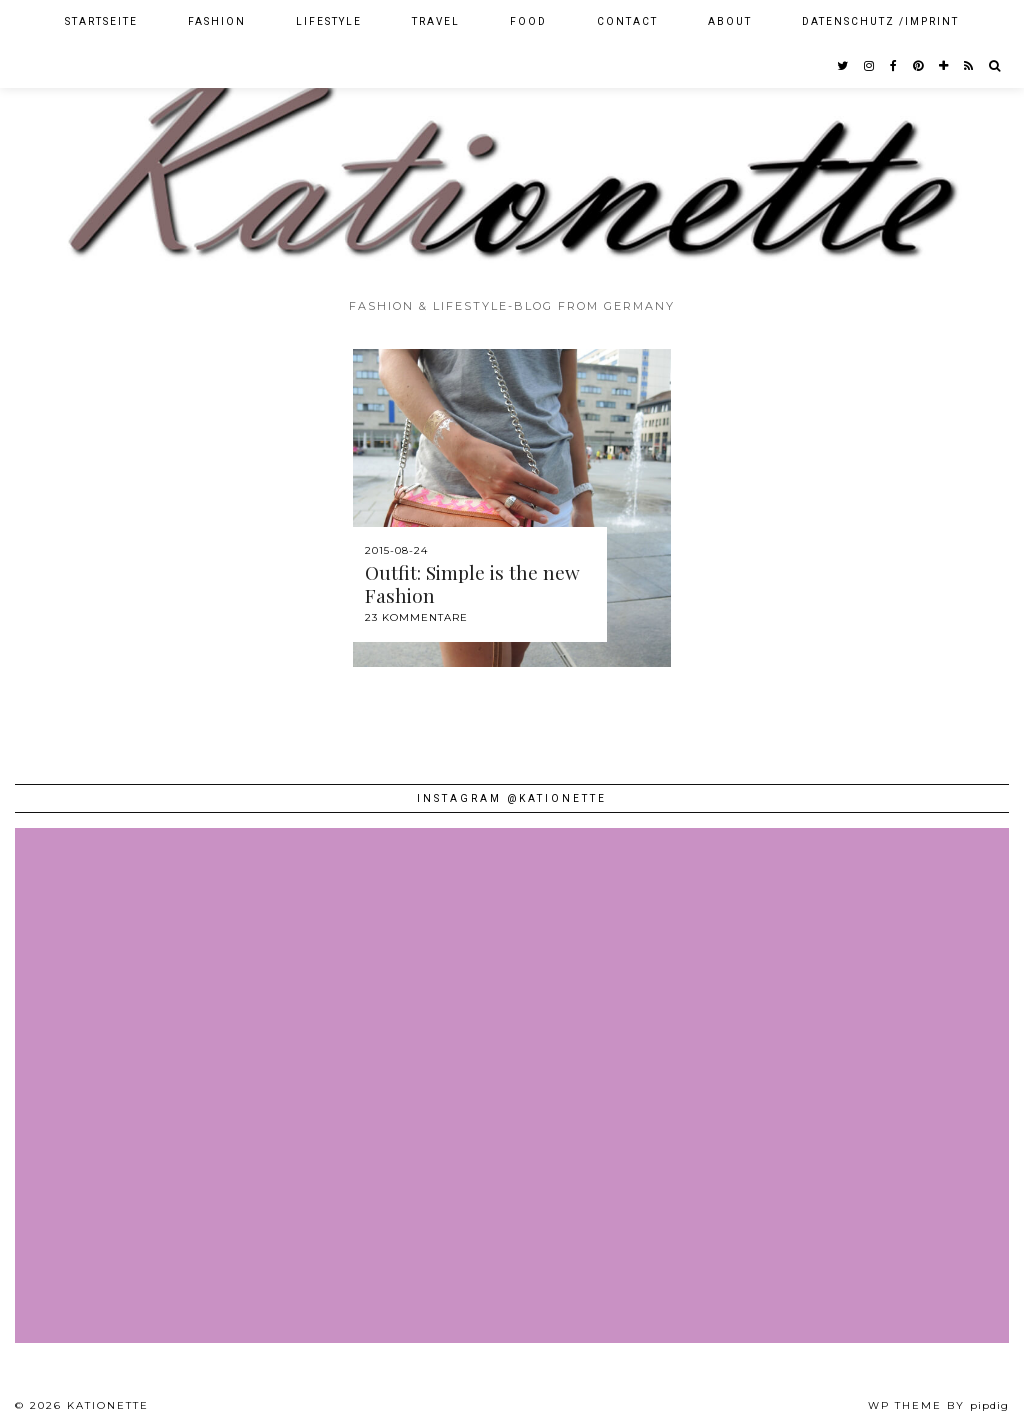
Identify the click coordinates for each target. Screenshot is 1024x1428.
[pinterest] (919, 66)
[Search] (995, 66)
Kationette (108, 1405)
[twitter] (843, 66)
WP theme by (938, 1405)
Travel (436, 21)
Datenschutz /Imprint (880, 21)
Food (528, 21)
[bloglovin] (944, 66)
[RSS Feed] (969, 66)
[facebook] (894, 66)
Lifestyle (329, 21)
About (730, 21)
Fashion (217, 21)
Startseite (101, 21)
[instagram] (870, 66)
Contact (627, 21)
